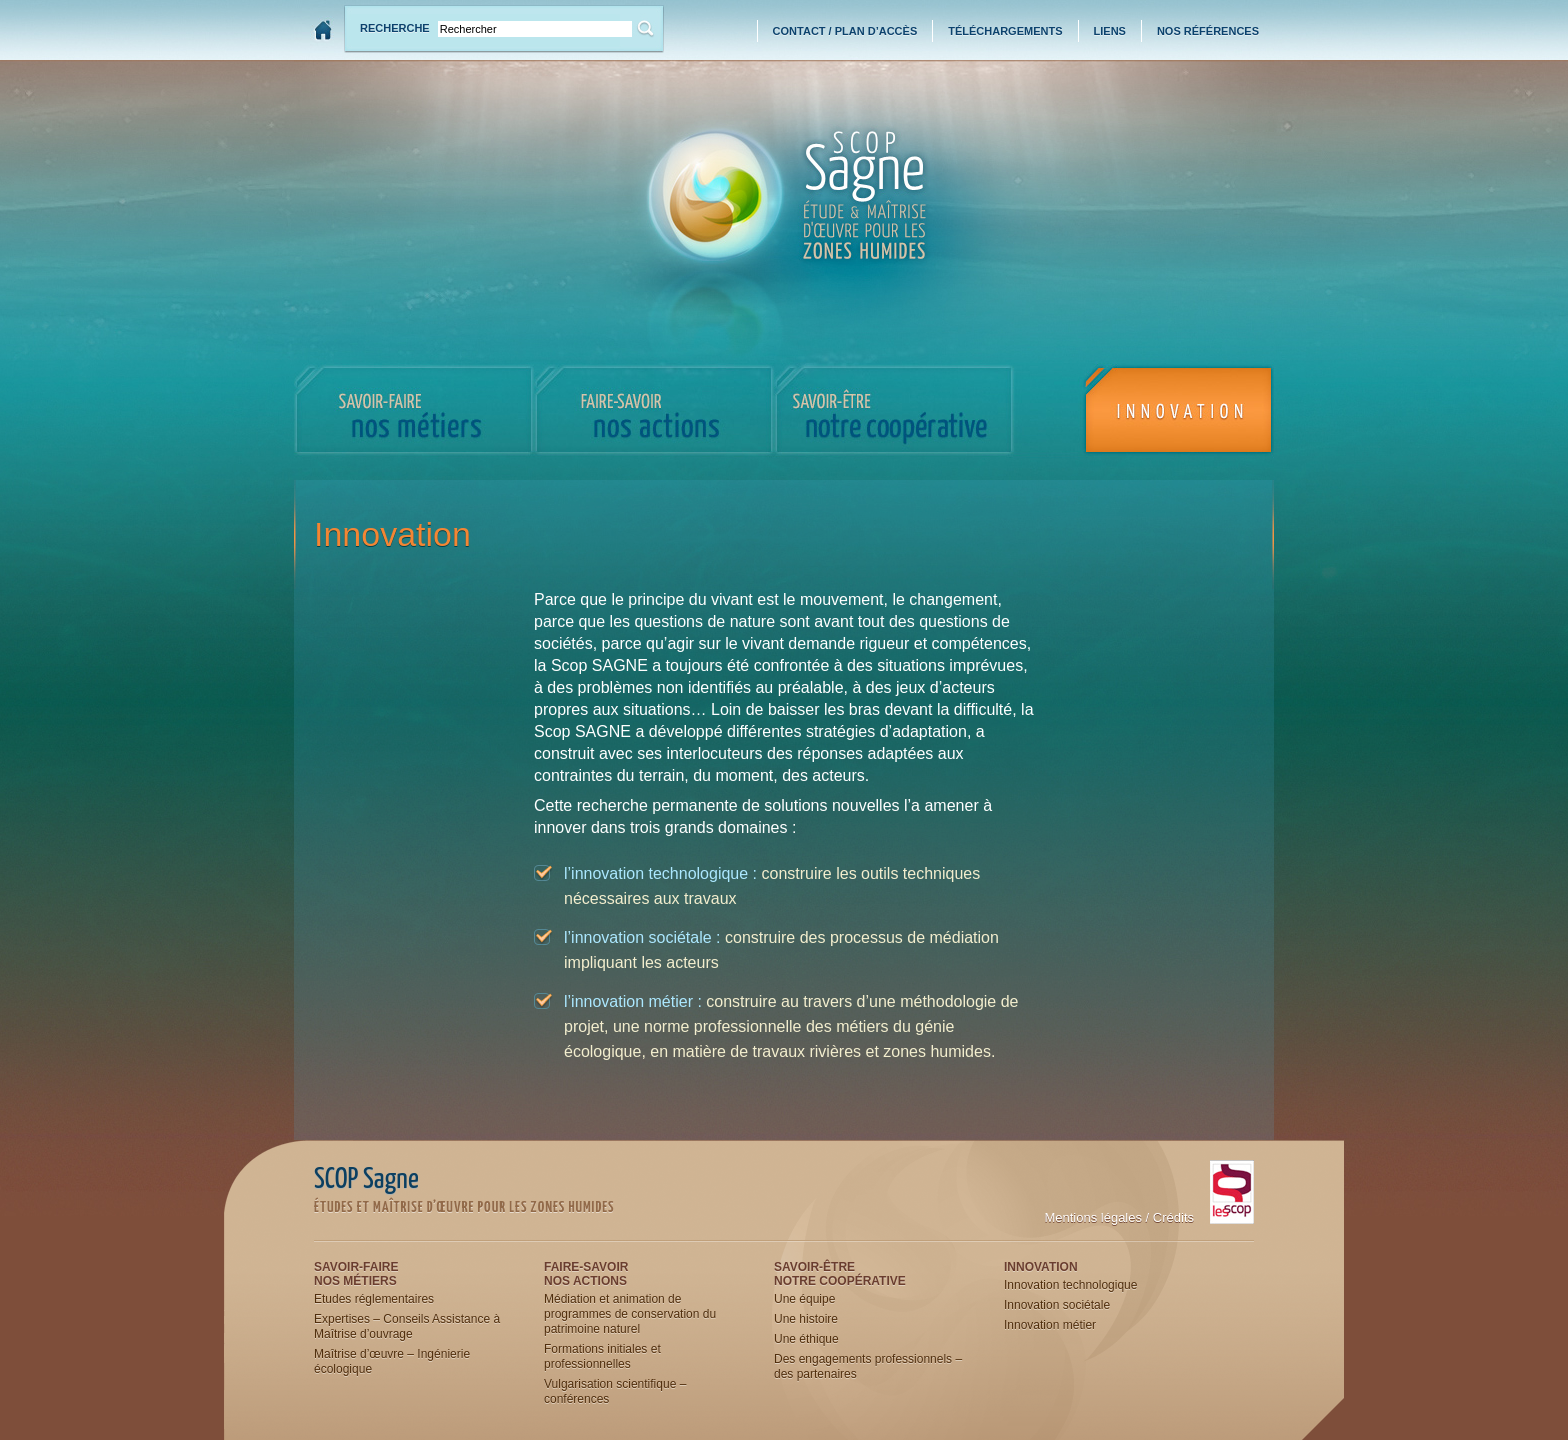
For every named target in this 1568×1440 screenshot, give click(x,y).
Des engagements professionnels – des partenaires (868, 1366)
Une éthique (806, 1339)
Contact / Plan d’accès (845, 31)
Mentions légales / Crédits (1119, 1217)
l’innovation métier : (633, 1001)
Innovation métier (1050, 1325)
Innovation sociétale (1057, 1305)
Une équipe (804, 1299)
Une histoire (806, 1319)
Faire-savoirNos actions (586, 1274)
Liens (1110, 31)
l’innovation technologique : (660, 873)
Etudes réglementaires (374, 1299)
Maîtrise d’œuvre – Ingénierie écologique (392, 1361)
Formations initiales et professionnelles (602, 1356)
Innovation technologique (1070, 1285)
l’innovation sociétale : (642, 937)
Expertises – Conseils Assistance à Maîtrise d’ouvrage (407, 1326)
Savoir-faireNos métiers (356, 1274)
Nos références (1208, 31)
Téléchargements (1005, 31)
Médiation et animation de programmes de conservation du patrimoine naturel (630, 1314)
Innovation (1041, 1267)
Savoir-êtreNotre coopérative (840, 1274)
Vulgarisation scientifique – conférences (615, 1391)
